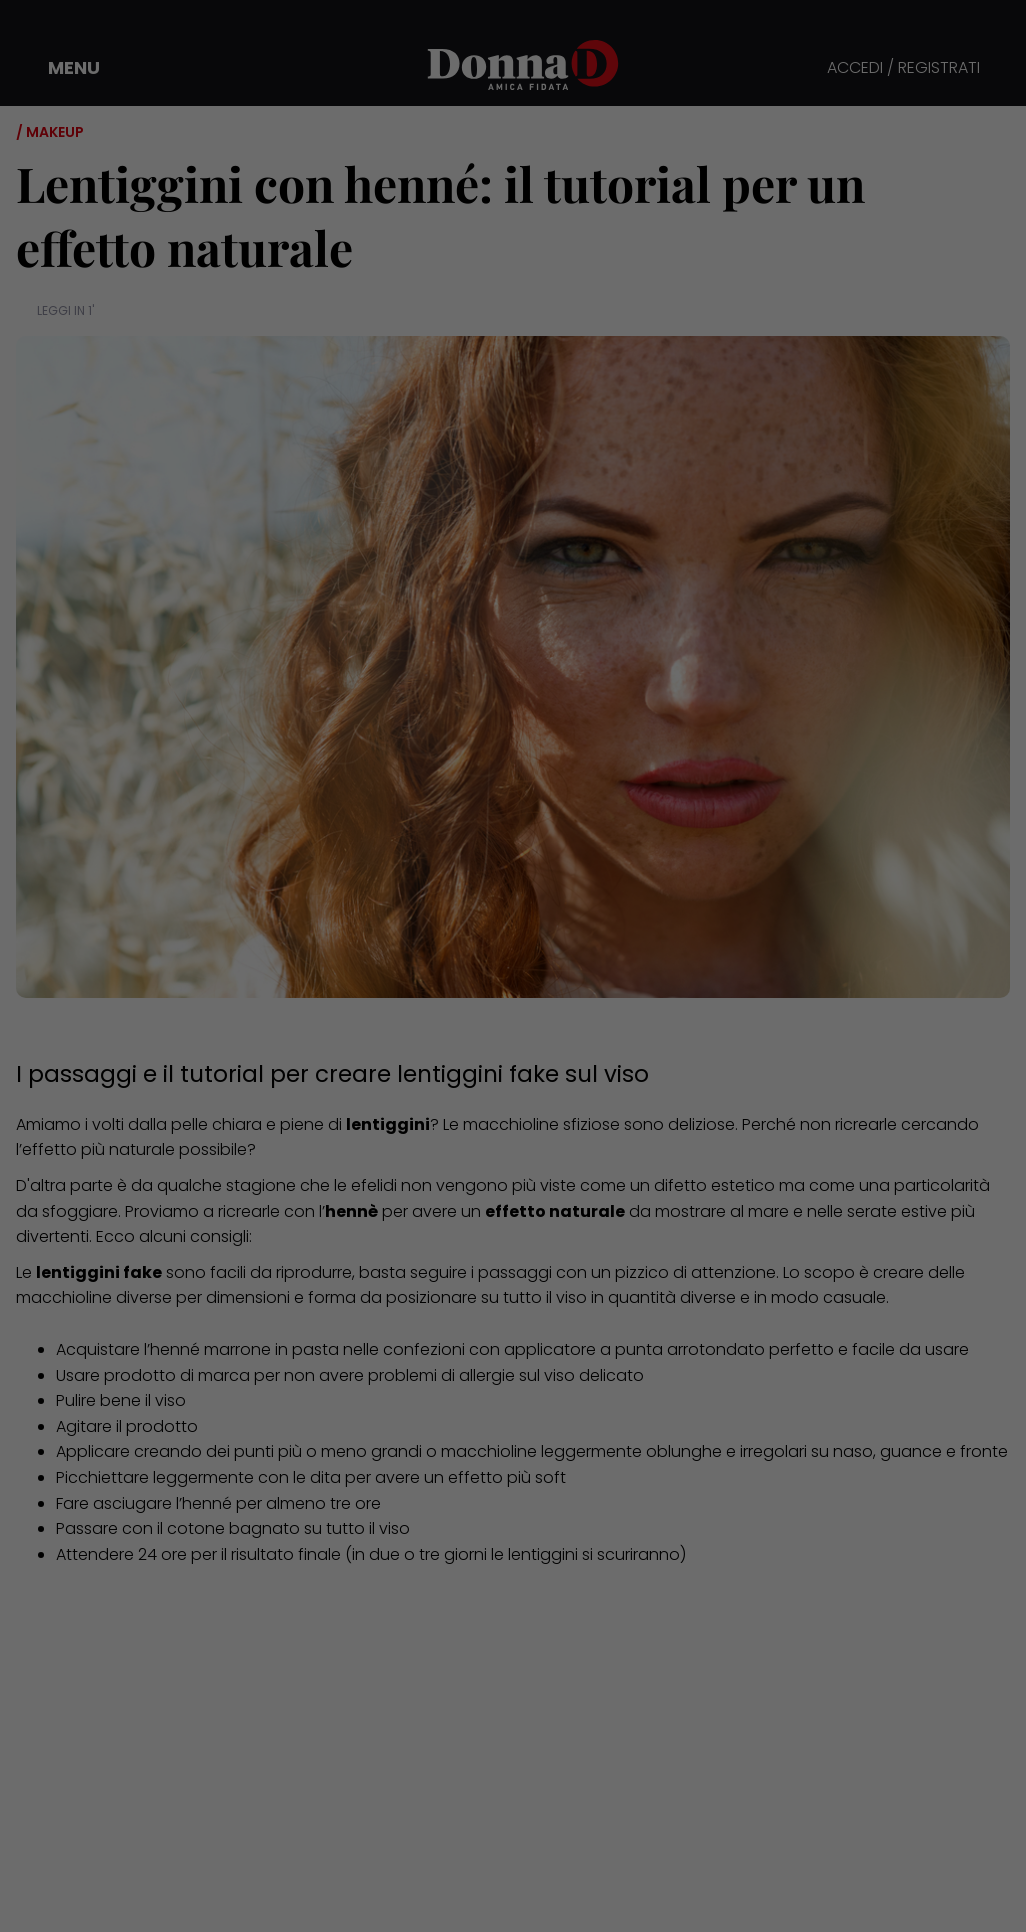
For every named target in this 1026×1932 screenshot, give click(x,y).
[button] (60, 68)
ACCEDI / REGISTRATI (903, 68)
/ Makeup (50, 132)
